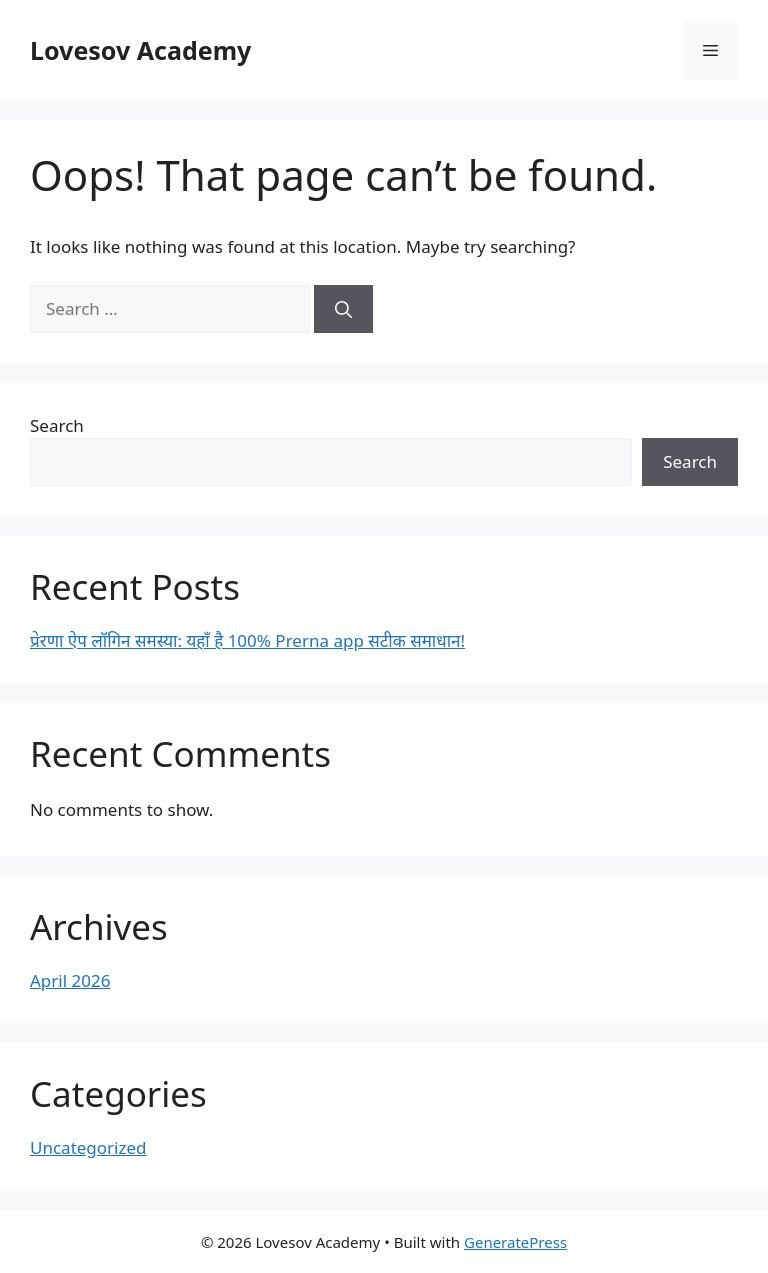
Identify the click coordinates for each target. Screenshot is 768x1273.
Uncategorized (88, 1147)
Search (57, 425)
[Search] (343, 309)
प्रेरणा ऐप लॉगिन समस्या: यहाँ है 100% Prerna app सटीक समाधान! (247, 640)
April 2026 (70, 980)
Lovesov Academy (140, 50)
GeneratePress (515, 1242)
